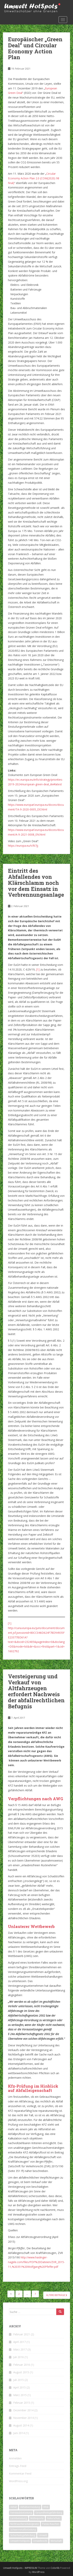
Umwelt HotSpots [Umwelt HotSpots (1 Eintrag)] (20, 2541)
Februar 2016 (21, 2364)
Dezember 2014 (23, 2410)
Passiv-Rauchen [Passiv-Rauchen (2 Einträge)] (50, 2524)
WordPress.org (18, 2481)
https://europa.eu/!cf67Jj (23, 845)
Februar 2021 (21, 2334)
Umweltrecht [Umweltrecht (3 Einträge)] (40, 2541)
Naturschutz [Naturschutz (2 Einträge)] (53, 2518)
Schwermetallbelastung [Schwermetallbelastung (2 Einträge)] (23, 2529)
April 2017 (19, 2342)
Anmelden (15, 2458)
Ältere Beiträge (56, 2295)
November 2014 (23, 2418)
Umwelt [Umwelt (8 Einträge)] (43, 2535)
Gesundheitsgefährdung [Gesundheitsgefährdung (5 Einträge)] (48, 2512)
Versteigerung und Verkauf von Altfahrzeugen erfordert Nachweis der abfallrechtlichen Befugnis (36, 1691)
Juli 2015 (18, 2380)
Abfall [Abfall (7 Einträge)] (13, 2507)
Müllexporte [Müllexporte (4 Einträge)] (37, 2518)
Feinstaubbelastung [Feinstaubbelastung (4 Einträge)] (21, 2512)
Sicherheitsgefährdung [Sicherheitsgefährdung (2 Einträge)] (22, 2535)
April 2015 (19, 2387)
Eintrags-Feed (17, 2466)
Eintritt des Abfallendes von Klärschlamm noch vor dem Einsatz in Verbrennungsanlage (36, 882)
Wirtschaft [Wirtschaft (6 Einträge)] (56, 2541)
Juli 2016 (18, 2357)
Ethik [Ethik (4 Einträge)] (45, 2507)
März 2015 (20, 2395)
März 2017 (20, 2349)
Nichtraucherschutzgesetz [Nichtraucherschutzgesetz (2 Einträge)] (24, 2524)
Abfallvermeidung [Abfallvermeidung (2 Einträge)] (30, 2507)
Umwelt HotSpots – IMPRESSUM (20, 2568)
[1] (38, 969)
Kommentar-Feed (20, 2473)
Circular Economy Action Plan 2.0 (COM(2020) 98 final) (33, 178)
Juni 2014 (19, 2433)
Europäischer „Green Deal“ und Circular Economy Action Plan (35, 48)
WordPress (38, 2572)
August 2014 (21, 2425)
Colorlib (55, 2568)
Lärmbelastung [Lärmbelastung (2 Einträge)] (18, 2518)
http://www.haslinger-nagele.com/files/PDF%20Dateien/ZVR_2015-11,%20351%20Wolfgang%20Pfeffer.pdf (36, 2262)
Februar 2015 (21, 2402)
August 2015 (21, 2372)
